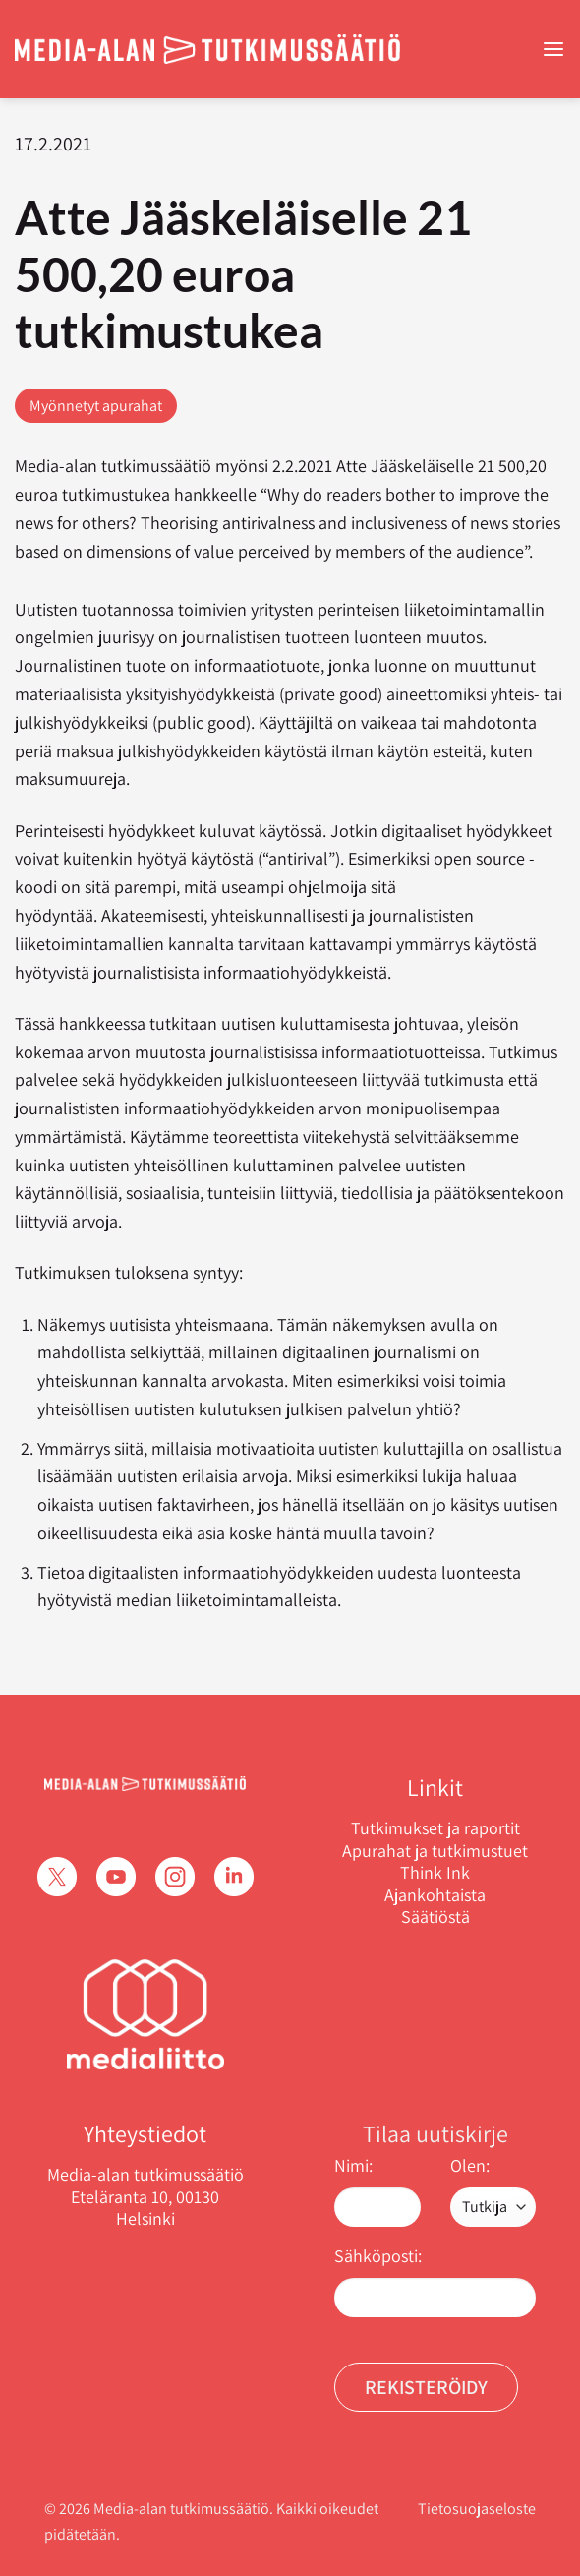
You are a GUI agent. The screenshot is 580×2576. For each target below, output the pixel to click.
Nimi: (353, 2165)
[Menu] (553, 50)
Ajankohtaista (435, 1895)
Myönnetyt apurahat (95, 405)
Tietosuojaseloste (477, 2508)
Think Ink (435, 1873)
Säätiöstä (435, 1917)
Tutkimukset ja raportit (435, 1828)
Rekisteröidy (426, 2387)
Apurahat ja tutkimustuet (435, 1851)
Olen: (470, 2165)
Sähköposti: (378, 2256)
